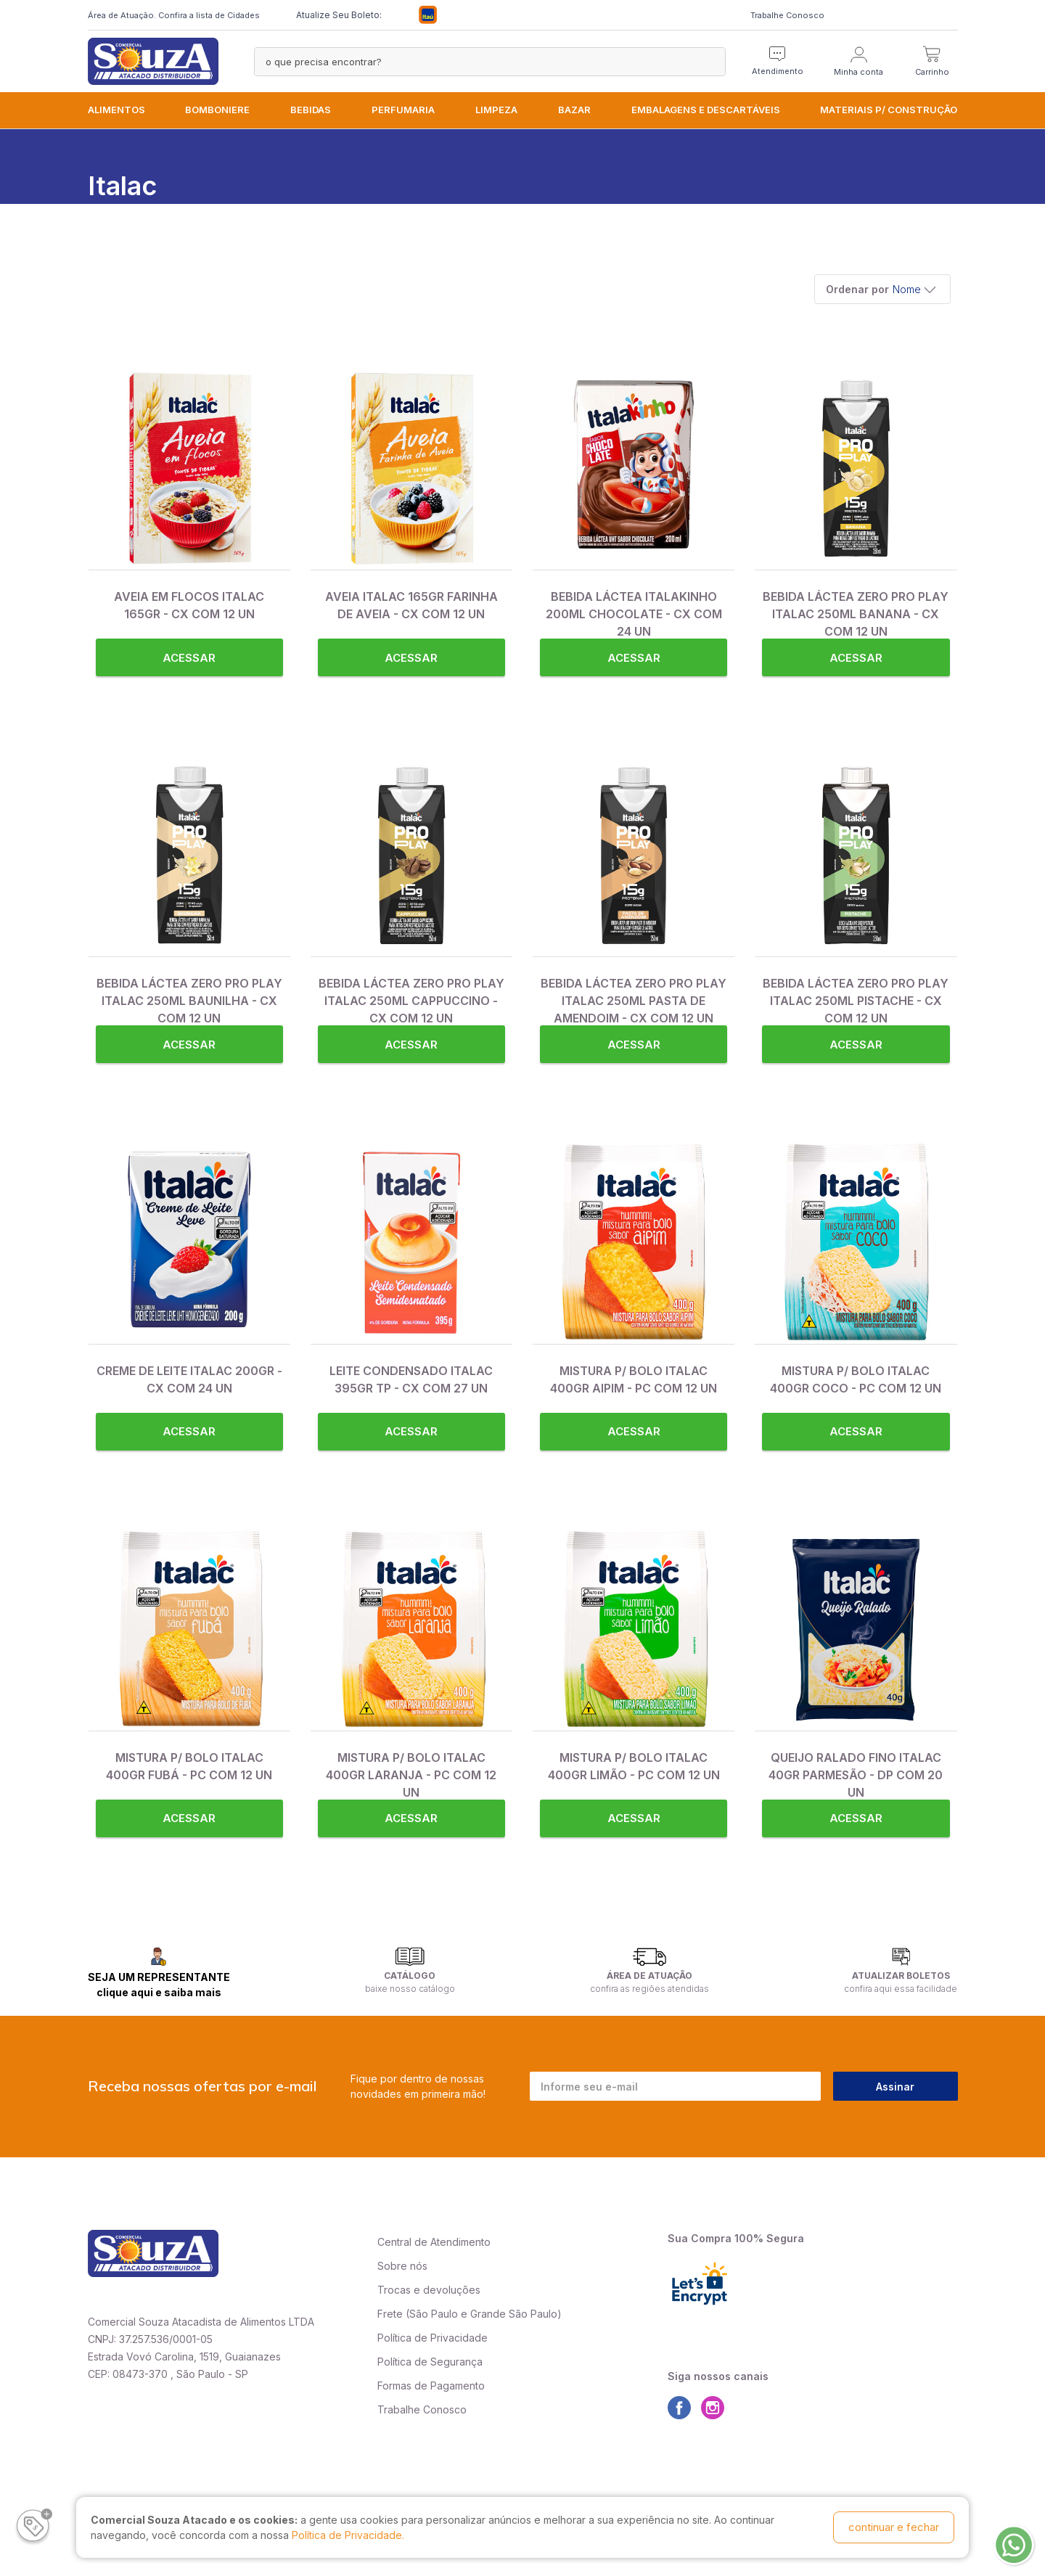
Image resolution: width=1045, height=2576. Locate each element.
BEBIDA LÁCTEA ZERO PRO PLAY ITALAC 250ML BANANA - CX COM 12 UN (855, 614)
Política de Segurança (430, 2361)
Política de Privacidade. (348, 2535)
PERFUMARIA (403, 109)
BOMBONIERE (217, 109)
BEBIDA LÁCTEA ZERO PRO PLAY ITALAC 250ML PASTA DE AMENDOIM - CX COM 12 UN (633, 1000)
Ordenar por (857, 289)
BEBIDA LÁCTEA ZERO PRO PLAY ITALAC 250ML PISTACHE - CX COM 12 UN (855, 1000)
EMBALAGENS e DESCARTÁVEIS (705, 109)
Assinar (895, 2086)
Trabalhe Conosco (787, 15)
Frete (390, 2314)
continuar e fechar (893, 2527)
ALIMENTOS (116, 109)
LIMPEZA (496, 109)
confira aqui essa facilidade (900, 1988)
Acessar (189, 658)
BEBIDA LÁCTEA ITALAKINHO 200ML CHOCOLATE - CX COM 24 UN (634, 614)
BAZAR (574, 109)
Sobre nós (402, 2266)
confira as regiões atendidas (649, 1988)
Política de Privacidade (432, 2337)
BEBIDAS (310, 109)
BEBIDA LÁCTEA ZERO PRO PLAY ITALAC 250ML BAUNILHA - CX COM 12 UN (189, 1000)
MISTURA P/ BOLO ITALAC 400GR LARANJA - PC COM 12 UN (411, 1775)
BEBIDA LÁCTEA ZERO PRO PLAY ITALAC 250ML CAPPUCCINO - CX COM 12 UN (411, 1000)
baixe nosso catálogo (410, 1988)
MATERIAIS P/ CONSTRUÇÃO (888, 109)
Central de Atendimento (434, 2242)
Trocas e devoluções (428, 2290)
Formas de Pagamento (431, 2385)
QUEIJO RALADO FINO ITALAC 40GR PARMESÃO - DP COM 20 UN (856, 1775)
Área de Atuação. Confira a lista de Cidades (174, 15)
